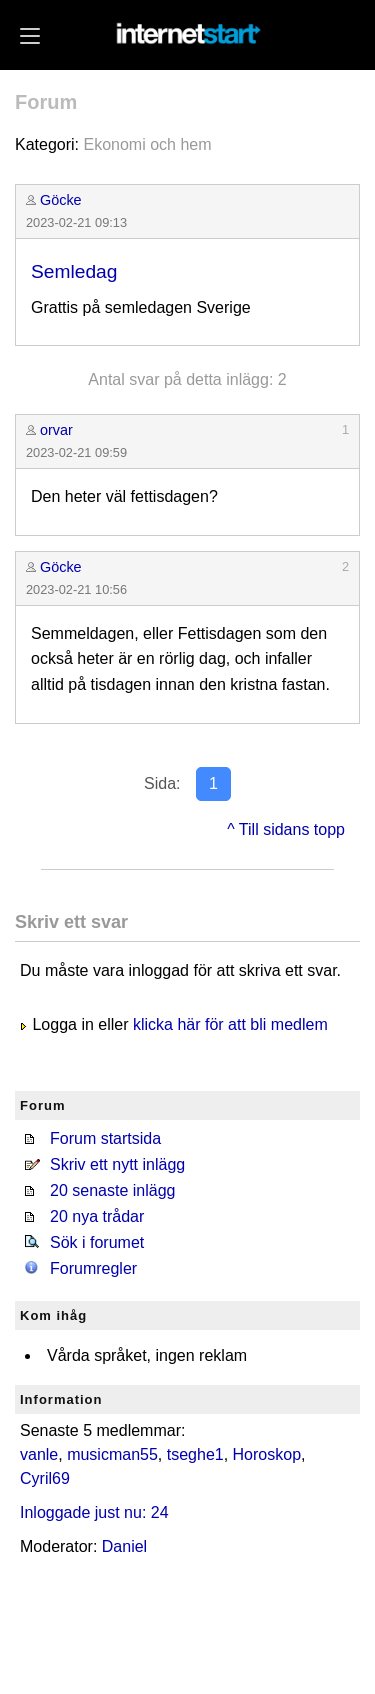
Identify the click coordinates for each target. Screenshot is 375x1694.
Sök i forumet (97, 1242)
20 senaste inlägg (112, 1190)
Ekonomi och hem (147, 144)
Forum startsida (105, 1138)
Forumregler (93, 1268)
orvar (56, 430)
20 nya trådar (97, 1216)
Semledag (74, 271)
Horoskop (267, 1454)
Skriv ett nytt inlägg (117, 1164)
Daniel (124, 1546)
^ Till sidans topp (286, 829)
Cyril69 (45, 1478)
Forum (46, 102)
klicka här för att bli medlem (230, 1024)
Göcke (61, 200)
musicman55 (112, 1454)
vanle (39, 1454)
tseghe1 (195, 1454)
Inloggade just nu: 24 (94, 1512)
